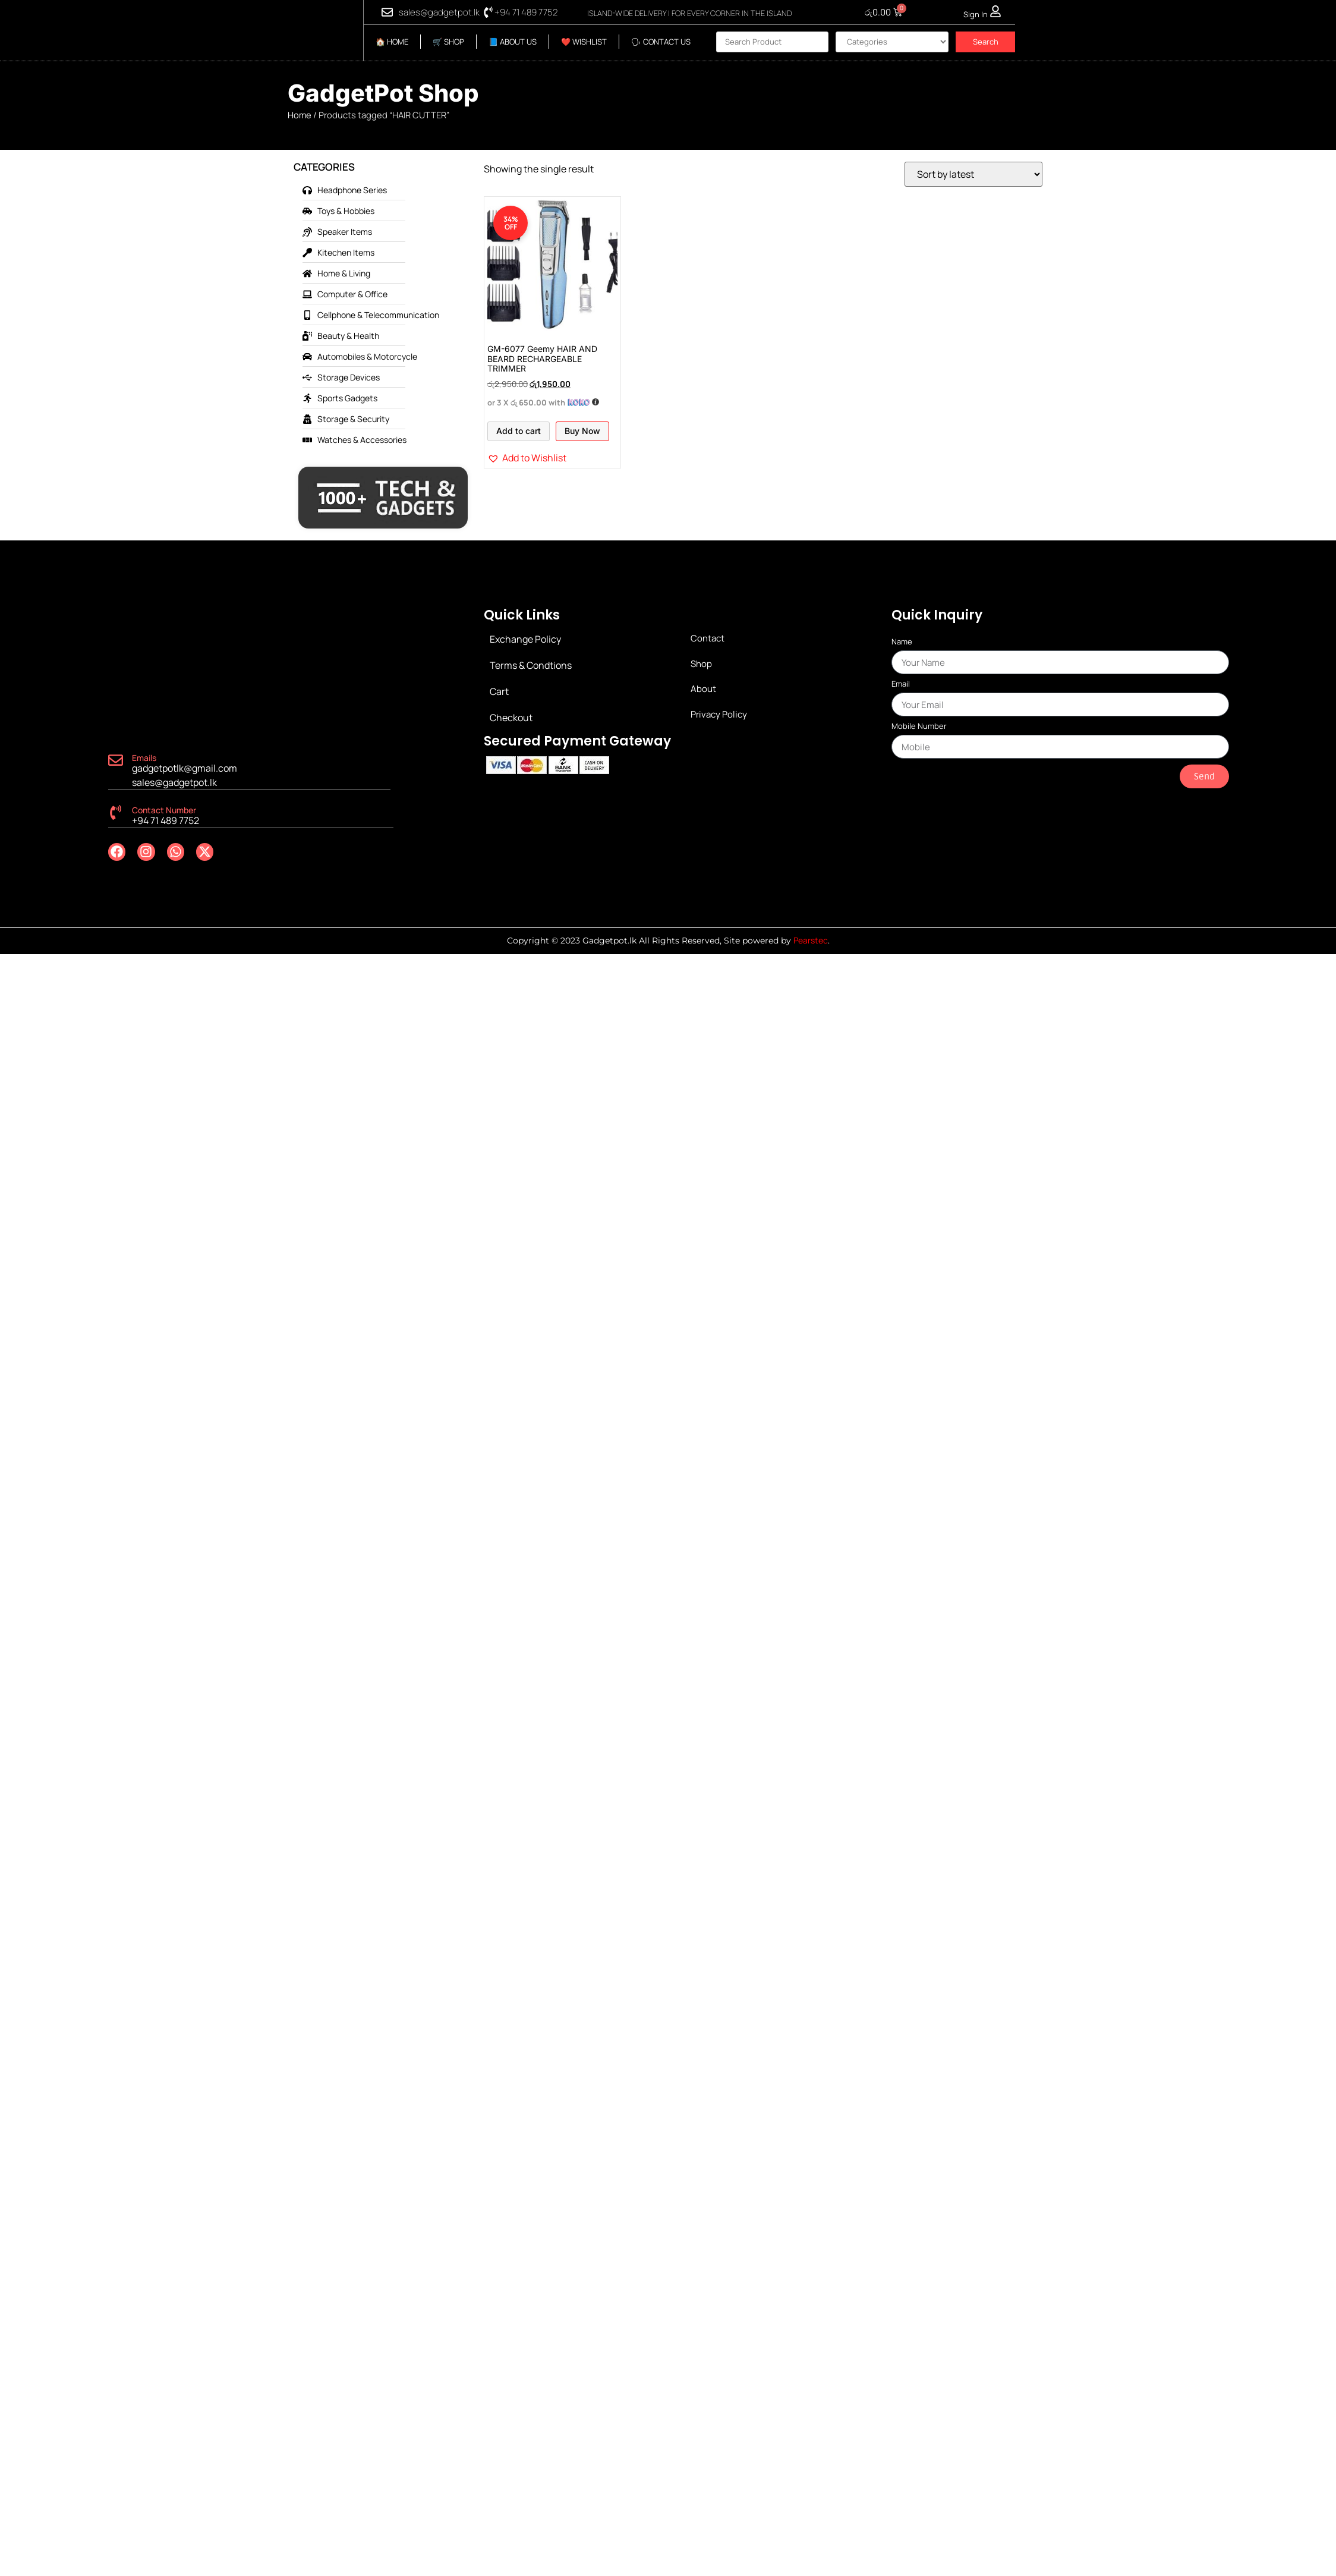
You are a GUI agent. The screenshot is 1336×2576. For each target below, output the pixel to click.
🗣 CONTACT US (661, 41)
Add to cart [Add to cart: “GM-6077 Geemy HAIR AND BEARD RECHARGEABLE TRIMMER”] (518, 431)
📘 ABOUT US (513, 41)
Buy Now (582, 431)
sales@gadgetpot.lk (439, 12)
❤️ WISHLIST (584, 41)
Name (901, 642)
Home (299, 115)
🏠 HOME (392, 41)
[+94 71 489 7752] (488, 12)
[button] (526, 458)
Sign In (975, 14)
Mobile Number (919, 726)
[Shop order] (973, 174)
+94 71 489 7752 (525, 12)
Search (985, 41)
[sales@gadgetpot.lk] (387, 12)
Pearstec (810, 940)
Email (900, 684)
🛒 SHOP (448, 41)
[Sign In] (995, 11)
